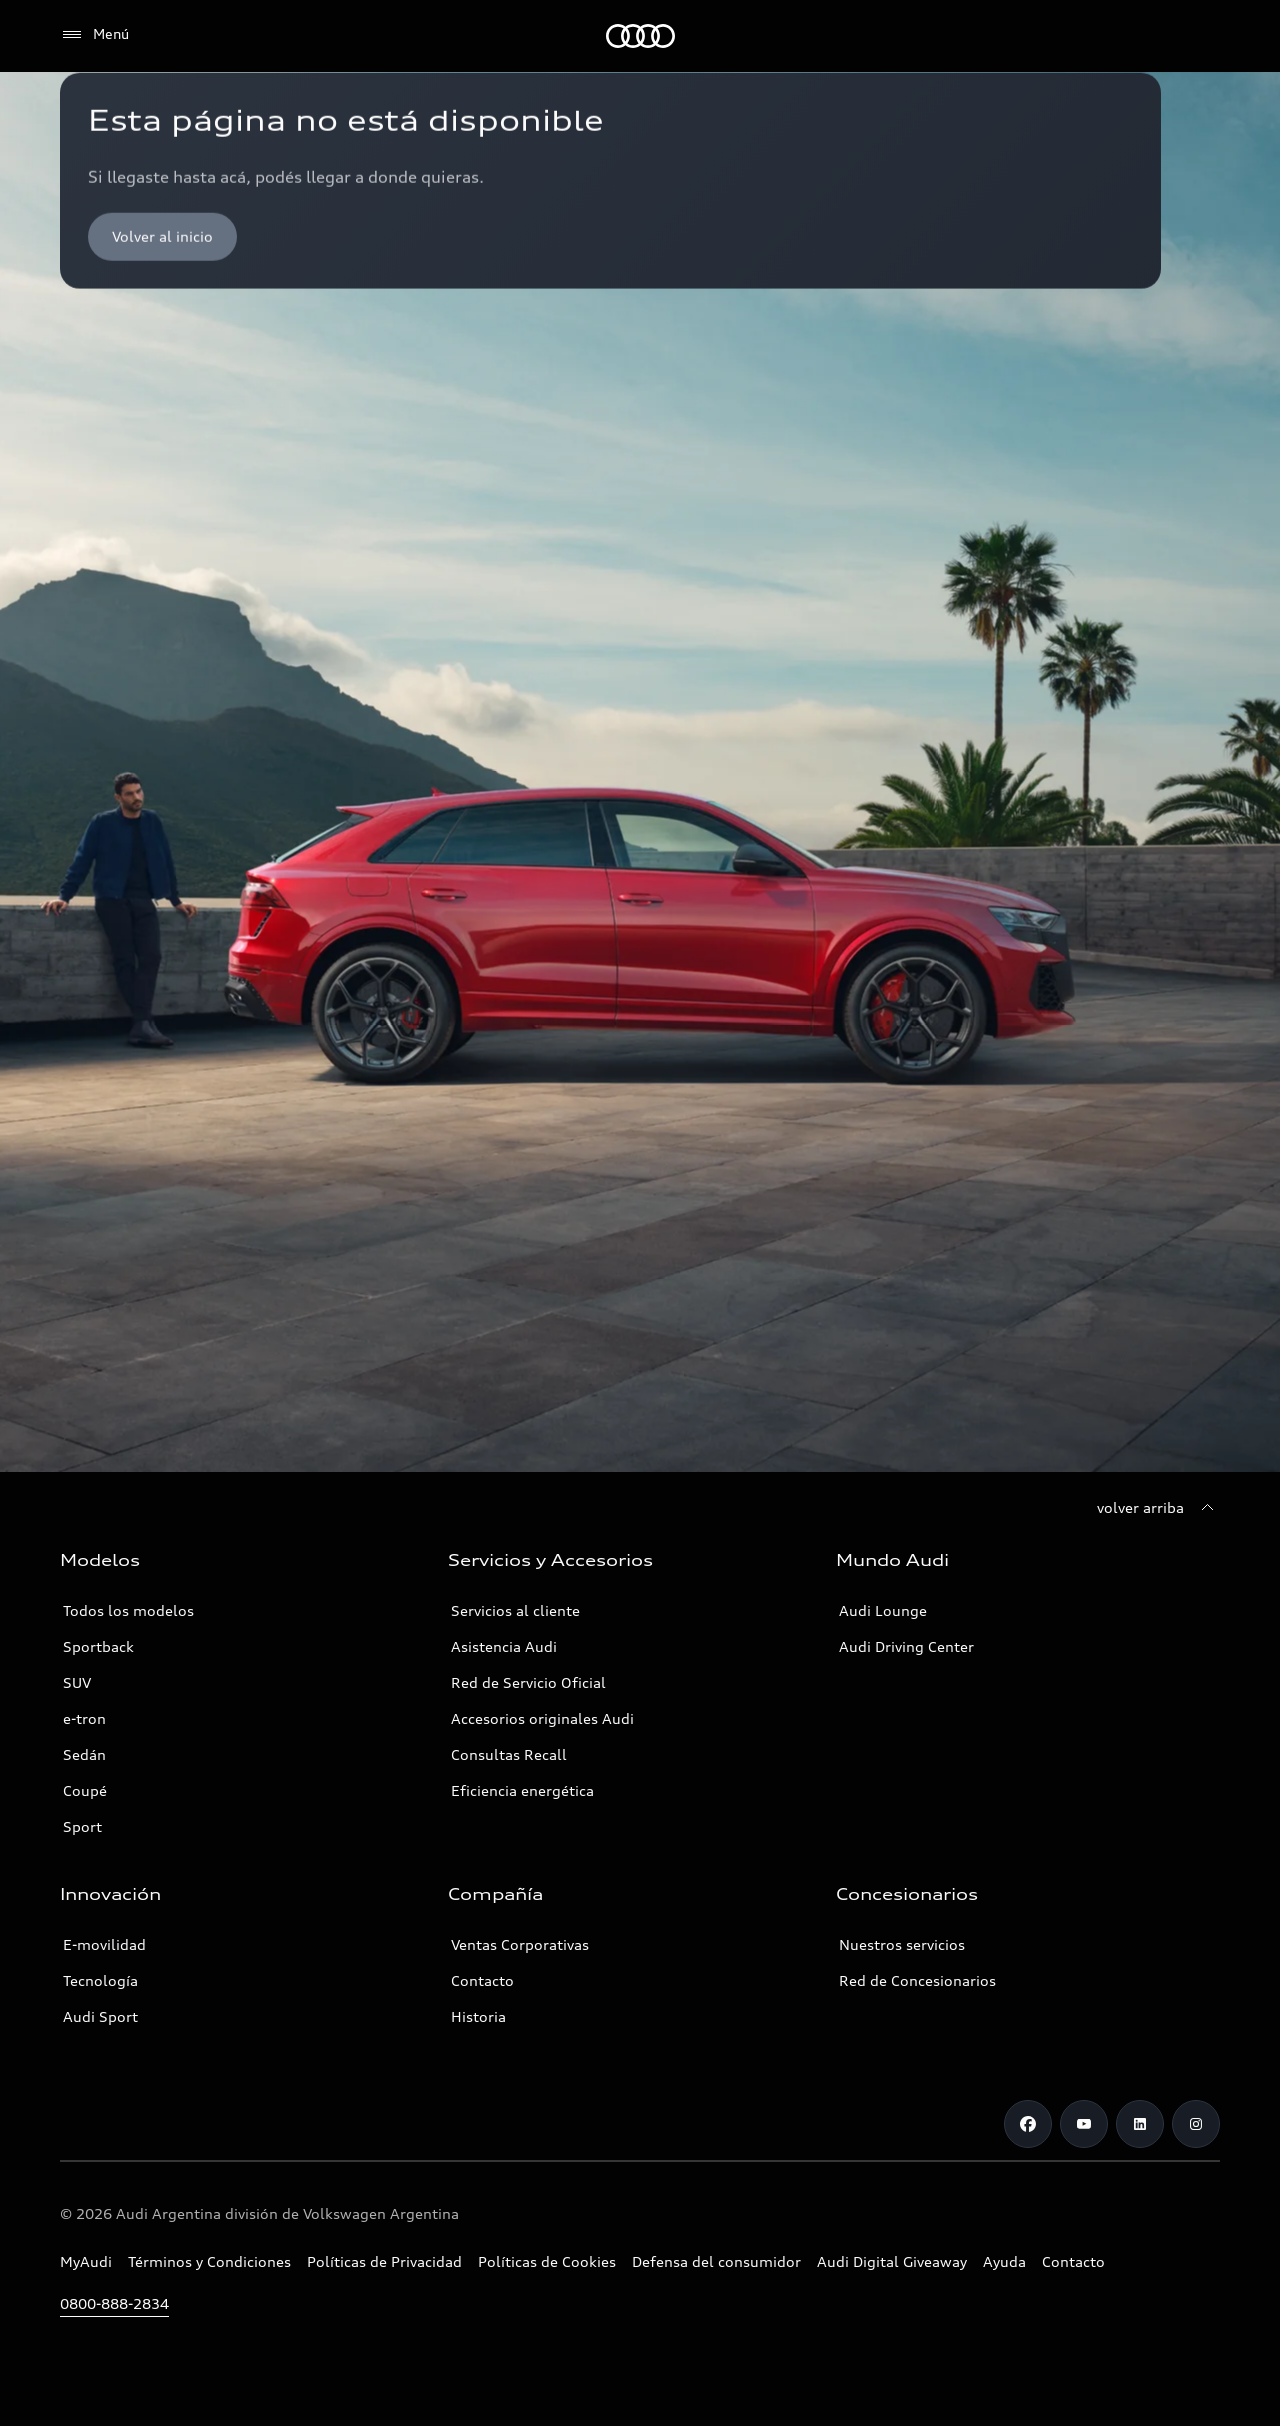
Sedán (84, 1754)
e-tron (84, 1718)
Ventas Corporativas (520, 1944)
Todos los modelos (128, 1610)
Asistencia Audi (504, 1646)
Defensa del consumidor (716, 2261)
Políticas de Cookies (547, 2261)
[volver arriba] (1158, 1508)
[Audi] (640, 36)
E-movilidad (104, 1944)
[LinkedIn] (1140, 2124)
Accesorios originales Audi (542, 1718)
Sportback (98, 1646)
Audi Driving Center (906, 1646)
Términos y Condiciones (209, 2261)
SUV (77, 1682)
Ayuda (1004, 2261)
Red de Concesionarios (917, 1980)
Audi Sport (100, 2016)
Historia (478, 2016)
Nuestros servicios (902, 1944)
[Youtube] (1084, 2124)
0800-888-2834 (114, 2303)
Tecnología (100, 1980)
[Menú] (94, 35)
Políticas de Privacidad (384, 2261)
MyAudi (86, 2261)
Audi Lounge (883, 1610)
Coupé (85, 1790)
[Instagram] (1196, 2124)
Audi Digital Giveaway (892, 2261)
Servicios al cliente (515, 1610)
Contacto (482, 1980)
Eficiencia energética (522, 1790)
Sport (82, 1826)
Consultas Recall (509, 1754)
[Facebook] (1028, 2124)
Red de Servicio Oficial (528, 1682)
